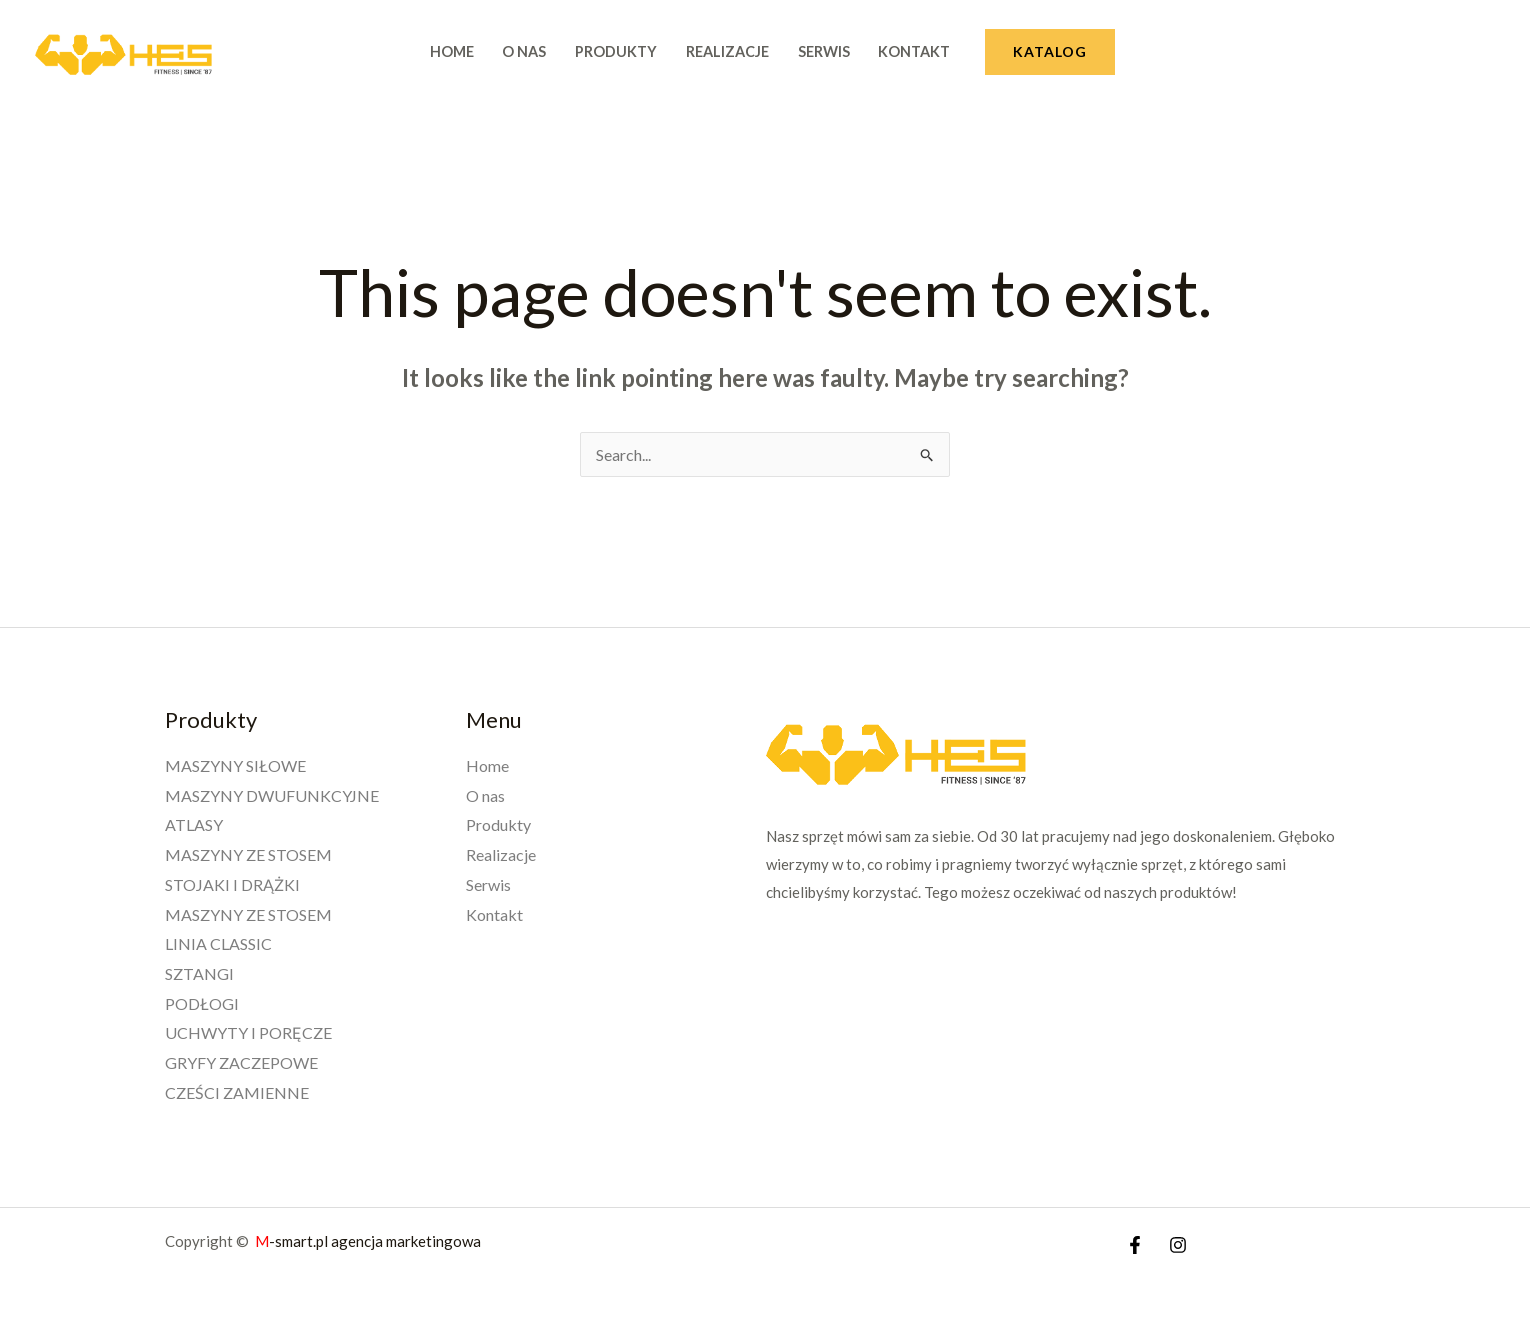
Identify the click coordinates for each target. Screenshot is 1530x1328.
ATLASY (194, 824)
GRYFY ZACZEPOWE (241, 1062)
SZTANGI (199, 973)
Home (452, 51)
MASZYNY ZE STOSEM (248, 854)
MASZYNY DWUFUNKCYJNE (272, 795)
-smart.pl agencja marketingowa (369, 1241)
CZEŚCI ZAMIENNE (237, 1092)
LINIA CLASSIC (218, 943)
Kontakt (914, 51)
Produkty (616, 51)
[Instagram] (1178, 1245)
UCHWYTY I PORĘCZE (248, 1032)
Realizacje (727, 51)
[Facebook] (1135, 1245)
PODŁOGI (202, 1003)
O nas (524, 51)
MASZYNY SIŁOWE (235, 765)
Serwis (824, 51)
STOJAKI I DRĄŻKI (232, 884)
